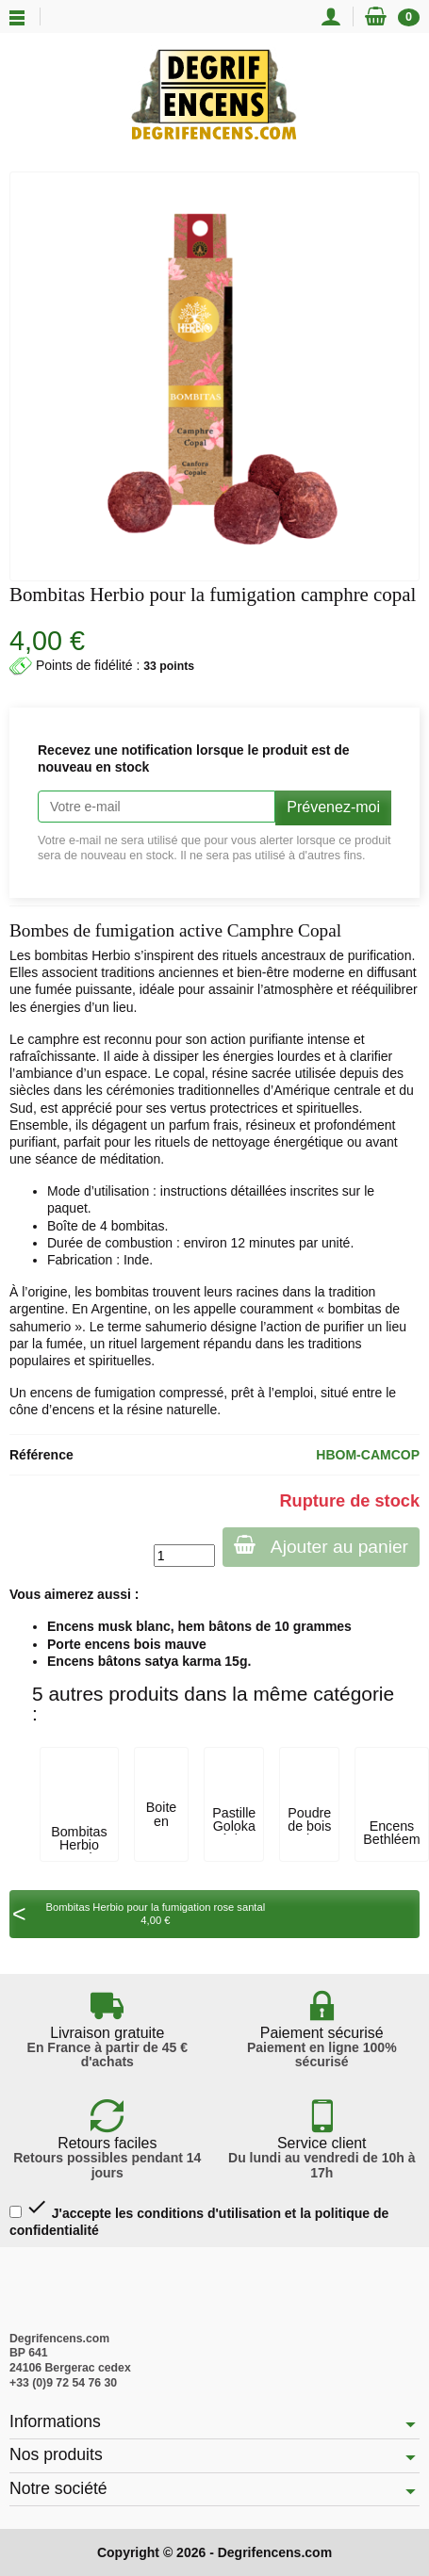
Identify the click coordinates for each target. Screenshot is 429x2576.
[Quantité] (184, 1555)
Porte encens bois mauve (126, 1644)
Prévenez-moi (333, 807)
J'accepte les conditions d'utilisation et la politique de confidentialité (198, 2216)
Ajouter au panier (321, 1546)
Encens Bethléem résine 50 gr (391, 1846)
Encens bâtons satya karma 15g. (149, 1661)
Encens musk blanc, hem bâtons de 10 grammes (199, 1626)
